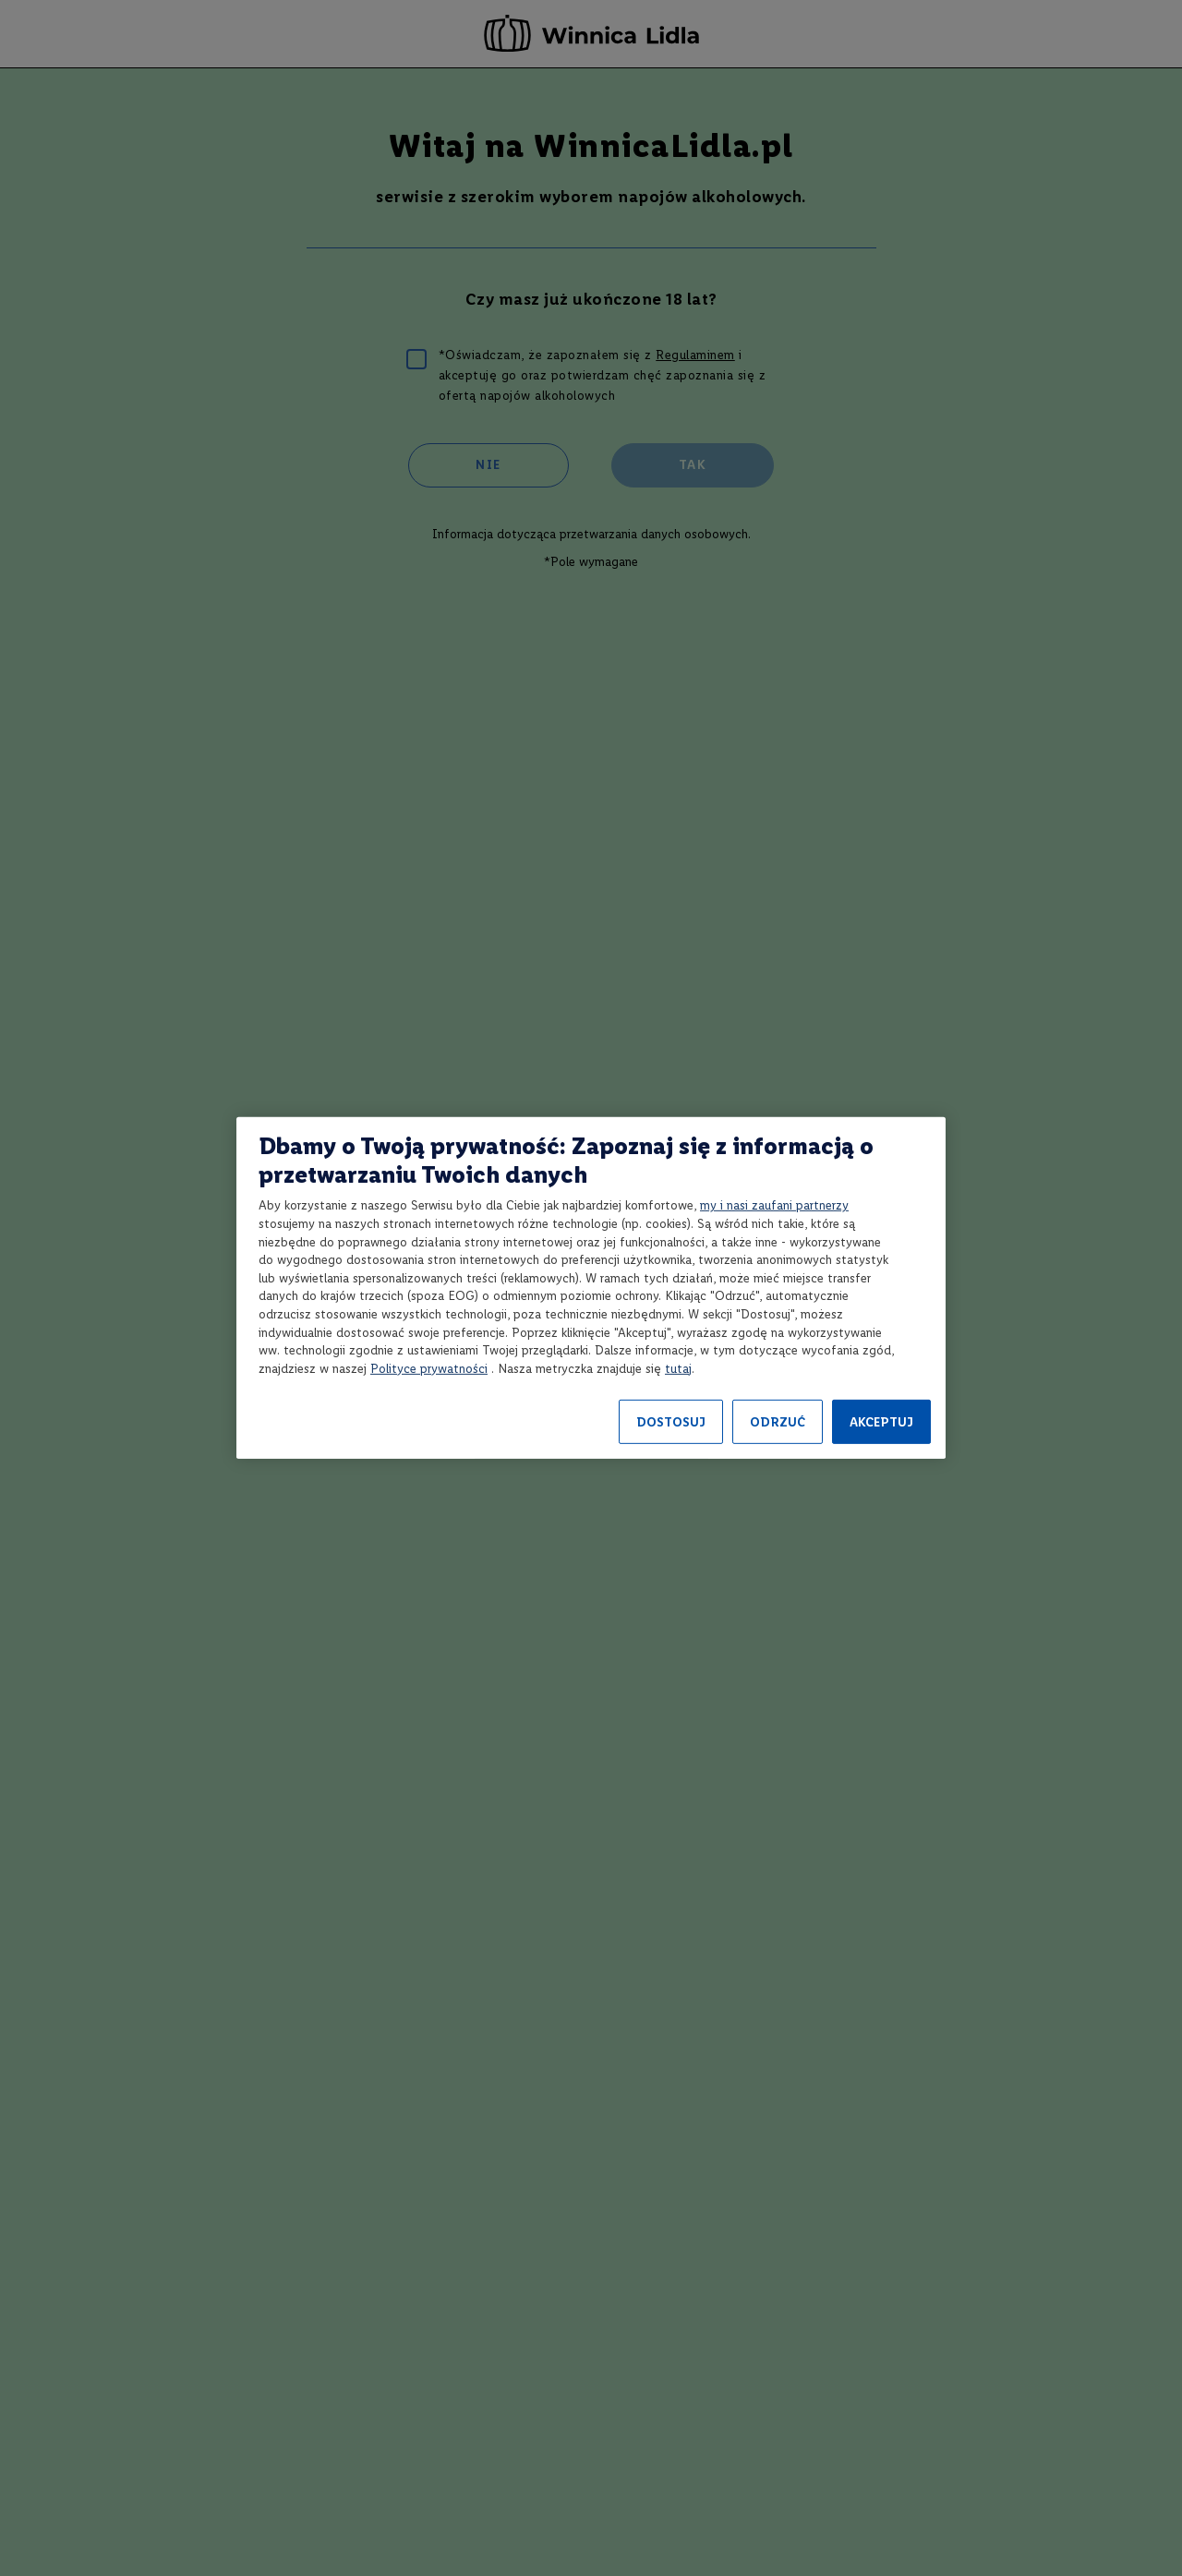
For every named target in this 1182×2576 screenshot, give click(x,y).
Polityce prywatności (429, 1369)
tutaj (678, 1369)
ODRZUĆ (777, 1422)
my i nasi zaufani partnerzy (774, 1205)
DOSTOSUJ (671, 1422)
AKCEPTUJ (881, 1422)
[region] (591, 1288)
